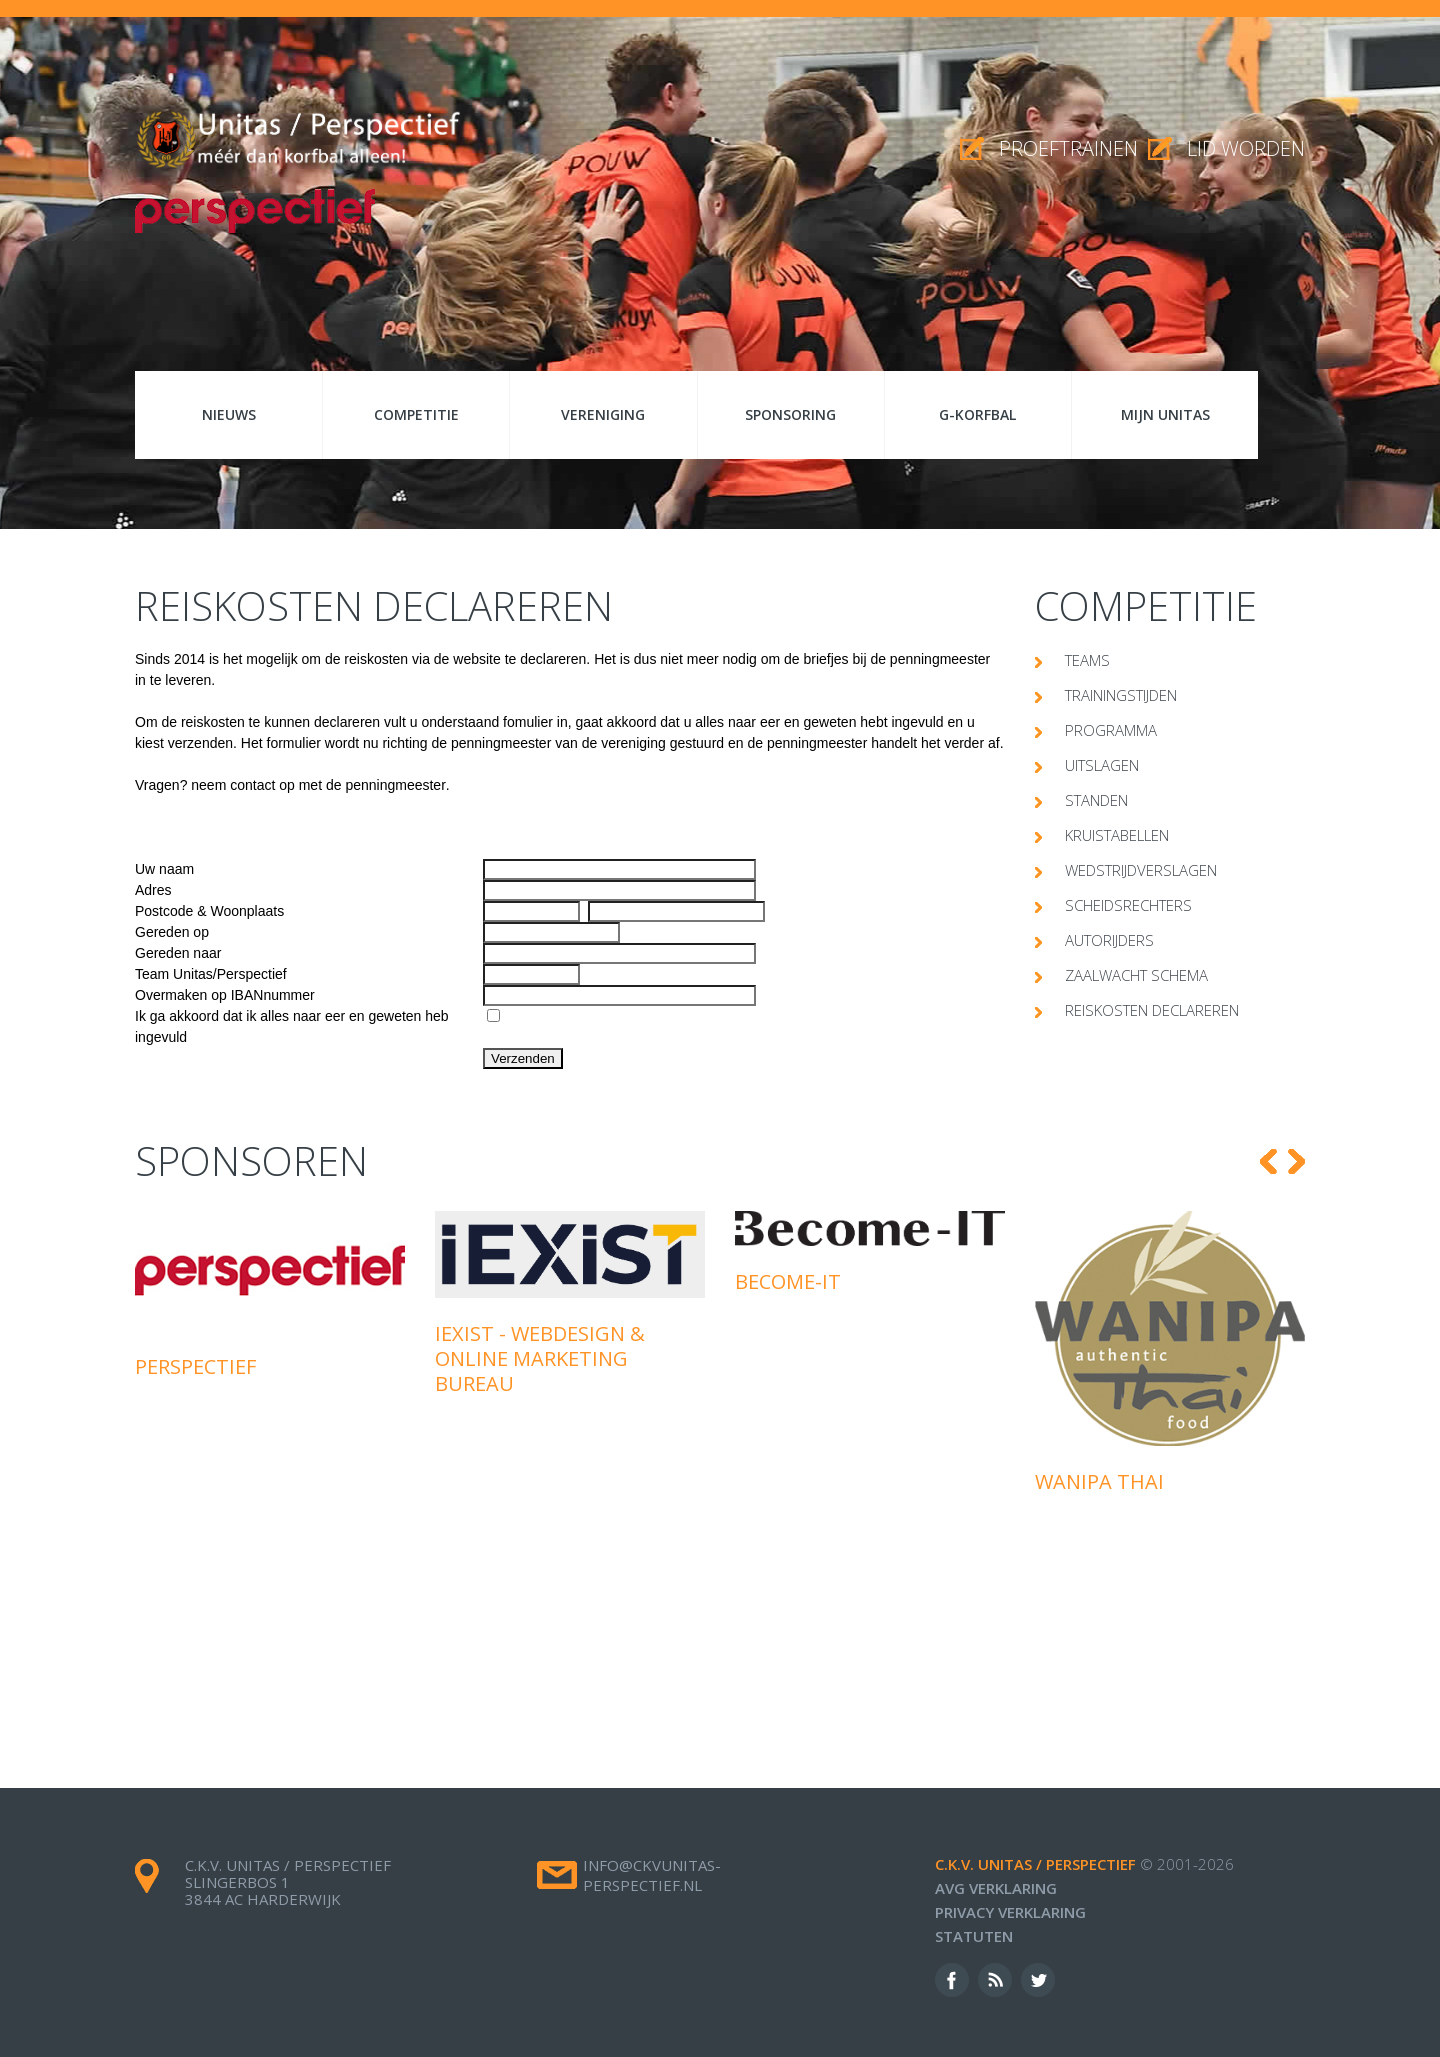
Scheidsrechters (1128, 905)
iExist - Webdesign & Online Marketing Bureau (540, 1358)
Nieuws (229, 414)
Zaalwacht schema (1136, 975)
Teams (1087, 660)
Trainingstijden (1121, 695)
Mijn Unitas (1165, 414)
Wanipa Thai (1099, 1481)
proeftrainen (1068, 148)
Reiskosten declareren (1152, 1010)
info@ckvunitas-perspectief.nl (652, 1875)
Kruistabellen (1117, 835)
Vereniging (603, 414)
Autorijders (1109, 940)
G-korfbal (977, 414)
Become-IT (788, 1281)
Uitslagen (1102, 765)
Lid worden (1246, 148)
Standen (1096, 800)
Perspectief (195, 1366)
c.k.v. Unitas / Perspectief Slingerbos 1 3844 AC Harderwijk (288, 1882)
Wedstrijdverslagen (1141, 870)
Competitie (416, 414)
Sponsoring (790, 414)
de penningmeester (386, 785)
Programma (1111, 730)
